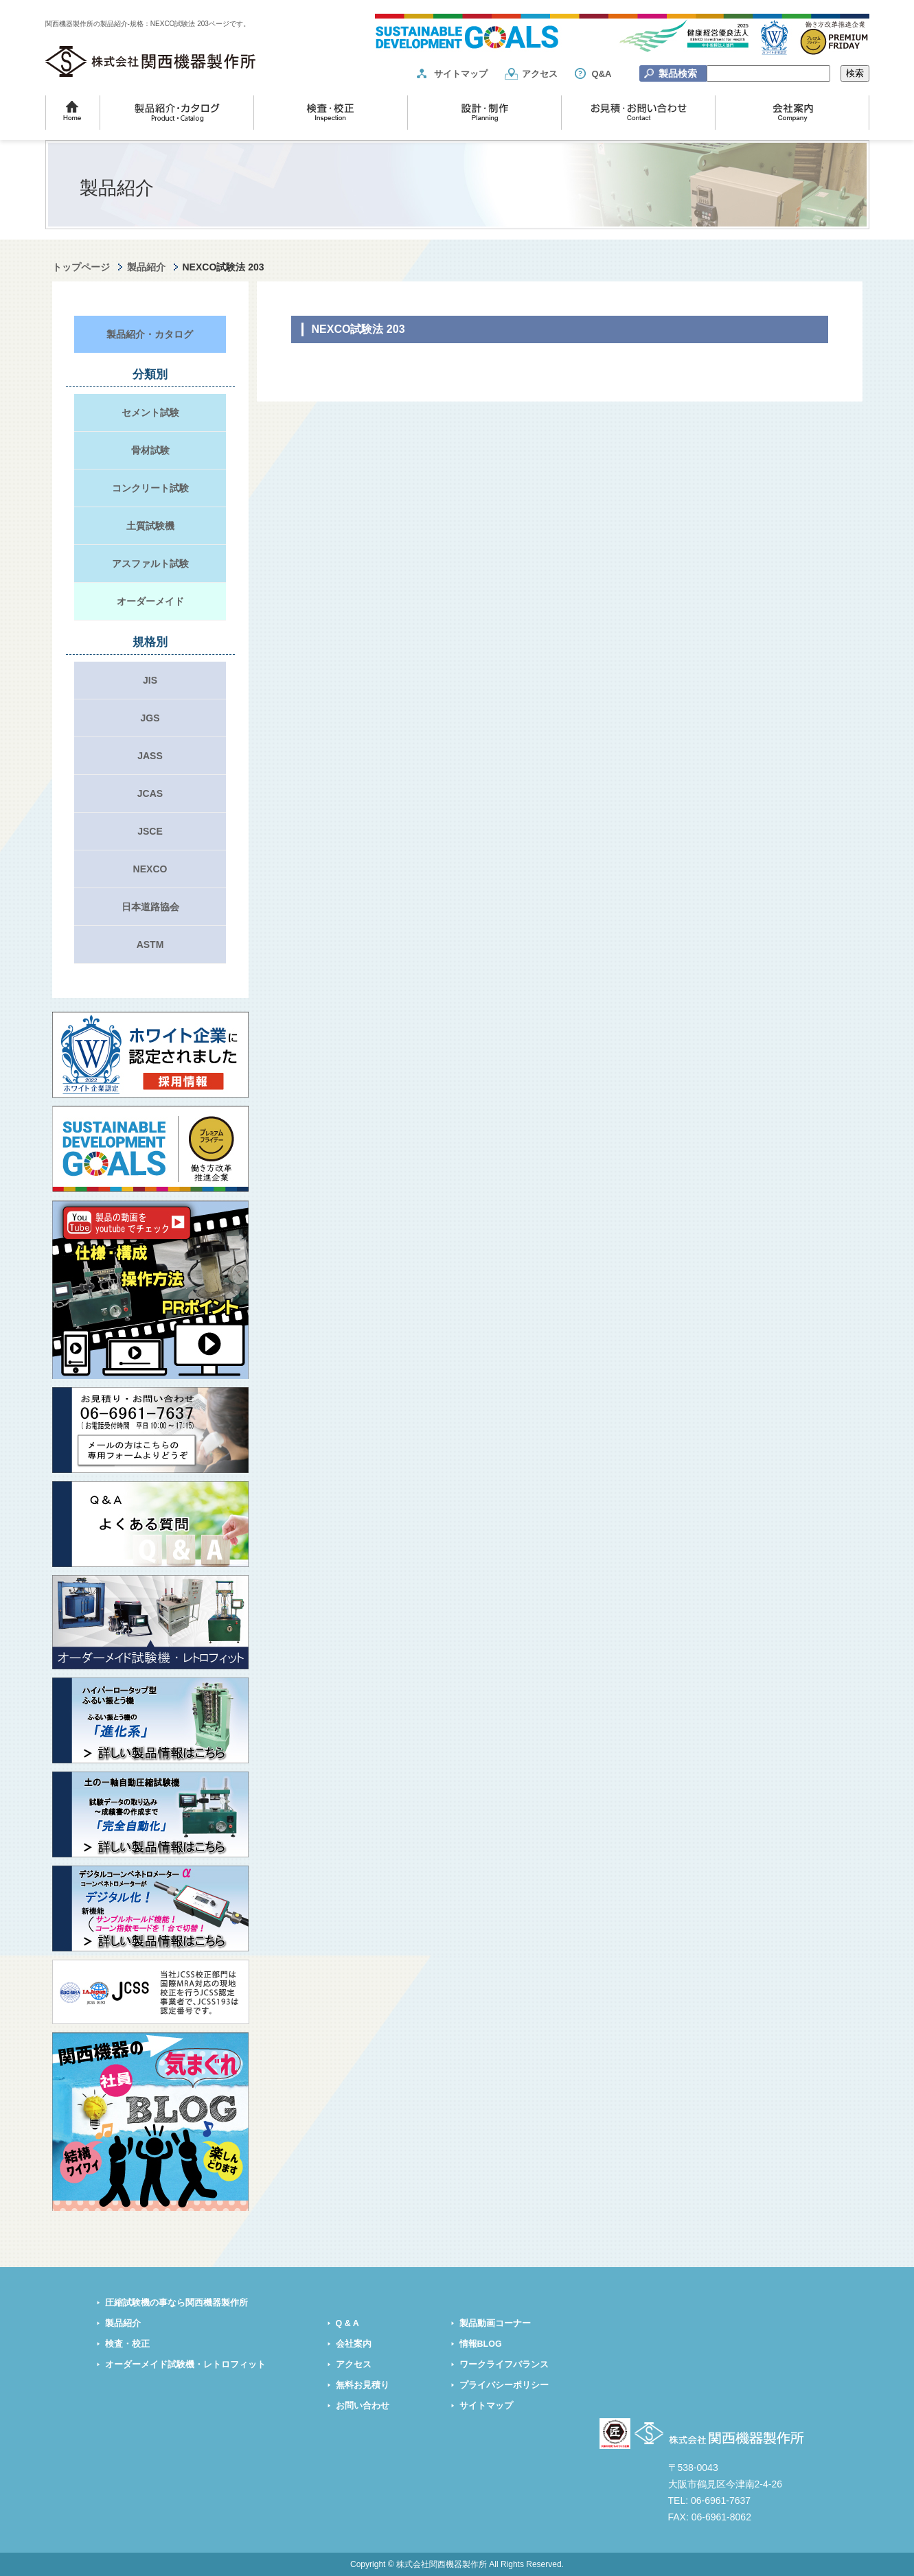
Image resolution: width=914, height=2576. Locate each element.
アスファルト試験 (150, 563)
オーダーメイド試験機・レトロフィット (185, 2364)
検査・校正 (127, 2344)
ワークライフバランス (504, 2364)
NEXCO (150, 868)
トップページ (81, 267)
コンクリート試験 (150, 488)
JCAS (150, 793)
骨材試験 (150, 450)
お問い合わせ (362, 2406)
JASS (150, 755)
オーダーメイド (150, 601)
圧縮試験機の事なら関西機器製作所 (176, 2303)
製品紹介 (146, 267)
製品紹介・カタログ (149, 334)
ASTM (150, 944)
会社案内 (354, 2344)
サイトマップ (461, 74)
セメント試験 (150, 412)
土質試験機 (150, 525)
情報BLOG (480, 2344)
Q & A (347, 2323)
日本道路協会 (150, 906)
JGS (149, 717)
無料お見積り (362, 2385)
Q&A (602, 74)
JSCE (150, 831)
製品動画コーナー (495, 2323)
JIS (150, 680)
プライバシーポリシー (504, 2385)
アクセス (540, 74)
